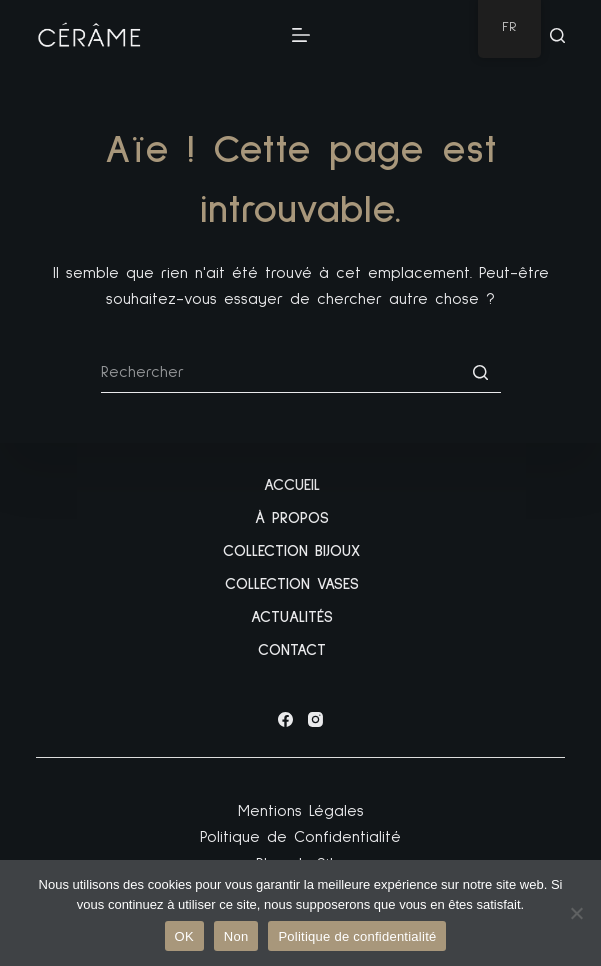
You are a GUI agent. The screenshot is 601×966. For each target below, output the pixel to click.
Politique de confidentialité (357, 936)
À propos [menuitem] (292, 518)
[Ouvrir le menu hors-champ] (301, 35)
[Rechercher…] (301, 373)
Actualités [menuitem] (292, 617)
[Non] (576, 913)
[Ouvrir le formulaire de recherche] (557, 35)
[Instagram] (315, 719)
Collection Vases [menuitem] (292, 584)
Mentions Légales (301, 811)
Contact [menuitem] (292, 650)
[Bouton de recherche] (481, 373)
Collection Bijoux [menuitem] (291, 551)
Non (236, 936)
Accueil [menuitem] (292, 485)
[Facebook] (285, 719)
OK (184, 936)
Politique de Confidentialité (300, 837)
